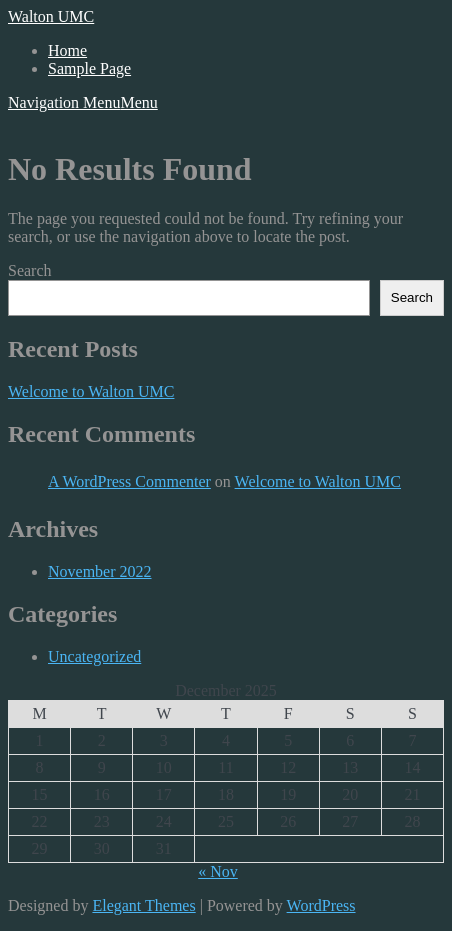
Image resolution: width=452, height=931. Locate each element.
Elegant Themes (143, 905)
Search (30, 270)
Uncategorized (94, 656)
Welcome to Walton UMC (91, 391)
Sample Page (89, 68)
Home (67, 50)
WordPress (321, 905)
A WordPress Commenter (129, 481)
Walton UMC (51, 16)
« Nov (218, 871)
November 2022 (100, 571)
